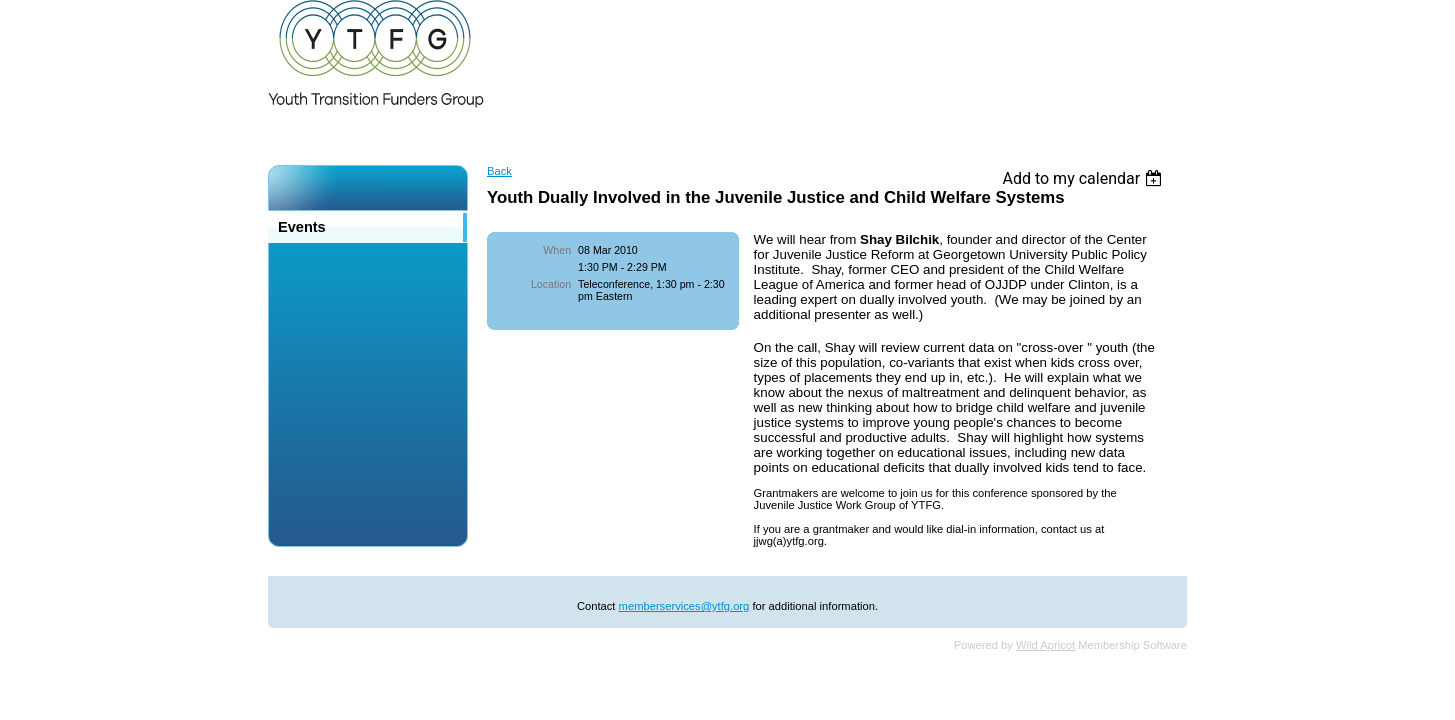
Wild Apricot (1045, 645)
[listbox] (1084, 178)
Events (302, 227)
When (557, 250)
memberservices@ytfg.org (684, 606)
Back (499, 171)
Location (551, 284)
